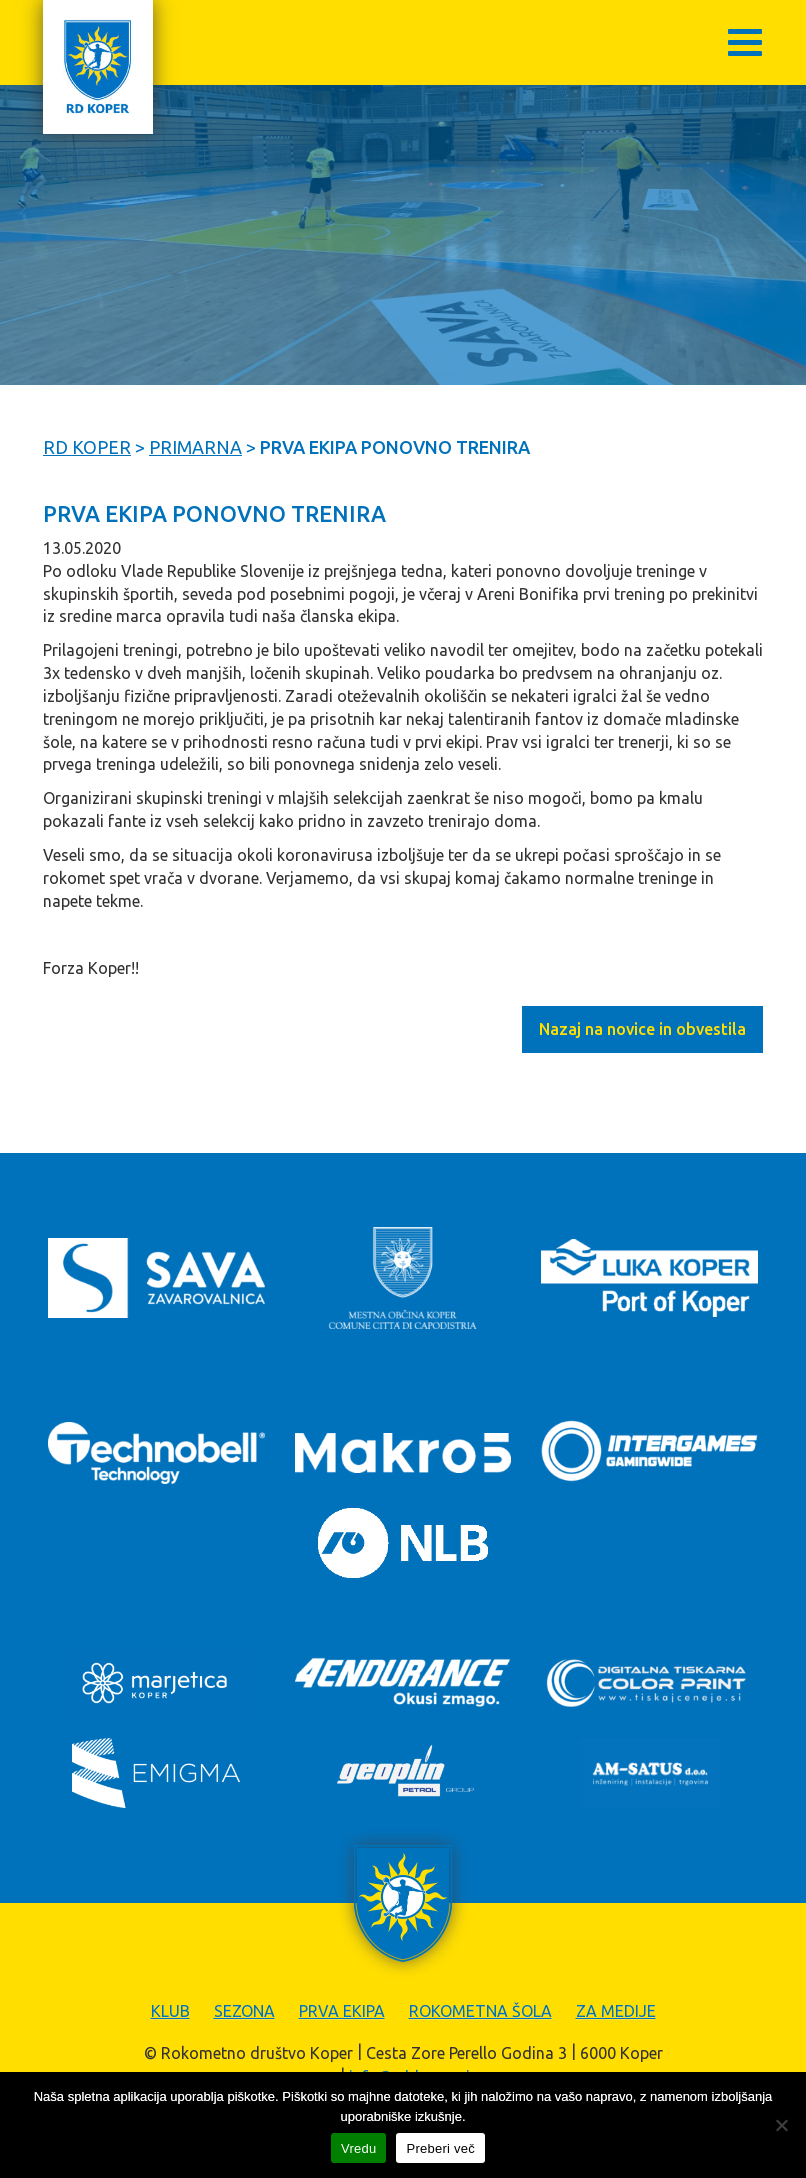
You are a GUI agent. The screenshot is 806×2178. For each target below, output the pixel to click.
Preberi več (440, 2148)
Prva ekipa (342, 2011)
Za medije (616, 2011)
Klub (170, 2011)
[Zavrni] (781, 2125)
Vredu (358, 2148)
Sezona (244, 2011)
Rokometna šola (480, 2011)
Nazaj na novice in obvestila (642, 1029)
